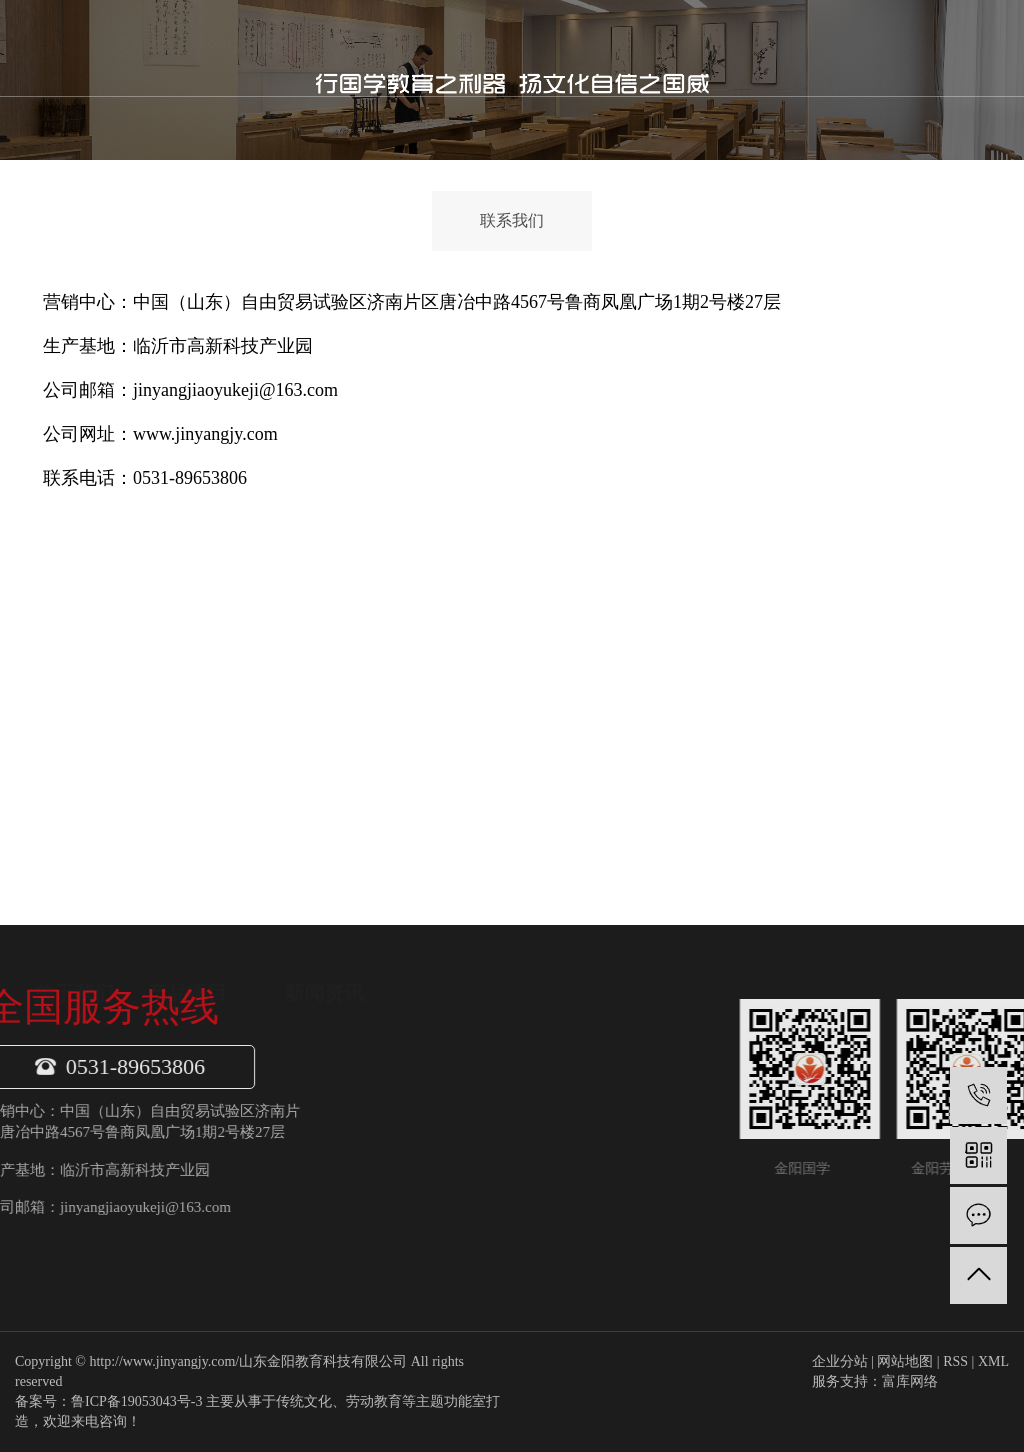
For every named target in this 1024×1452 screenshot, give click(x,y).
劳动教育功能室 (351, 1080)
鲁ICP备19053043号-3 (136, 1401)
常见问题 (467, 1155)
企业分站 (840, 1361)
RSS (955, 1361)
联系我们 (754, 47)
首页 (348, 47)
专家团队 (217, 1192)
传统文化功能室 (351, 1118)
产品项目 (511, 47)
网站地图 (905, 1361)
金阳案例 (673, 47)
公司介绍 (217, 1080)
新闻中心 (592, 47)
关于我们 (429, 47)
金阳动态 (467, 1080)
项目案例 (217, 1230)
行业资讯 (467, 1118)
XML (993, 1361)
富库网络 (910, 1381)
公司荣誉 (217, 1155)
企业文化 (217, 1118)
